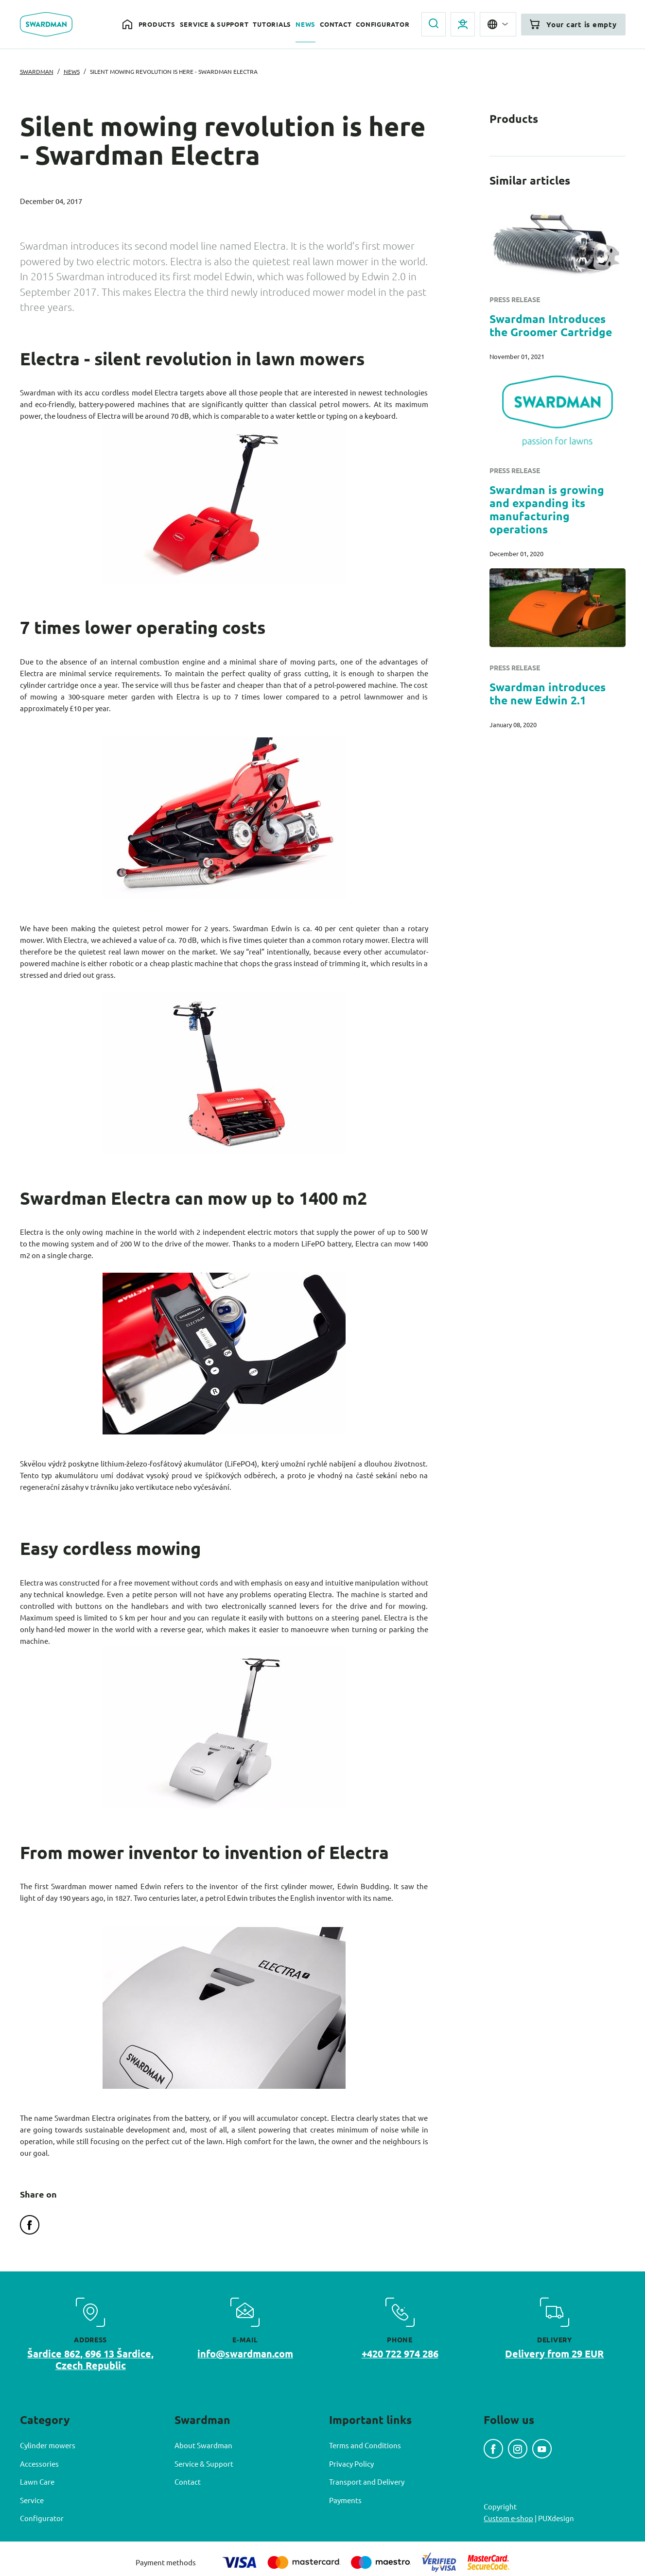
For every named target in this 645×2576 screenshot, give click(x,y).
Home (128, 24)
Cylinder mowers (47, 2445)
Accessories (39, 2463)
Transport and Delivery (366, 2481)
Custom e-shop (508, 2518)
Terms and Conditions (365, 2445)
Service (32, 2500)
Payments (345, 2500)
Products (157, 24)
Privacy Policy (351, 2463)
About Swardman (203, 2445)
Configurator (382, 24)
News (305, 24)
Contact (335, 24)
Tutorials (272, 24)
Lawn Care (37, 2481)
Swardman (36, 71)
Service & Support (214, 24)
